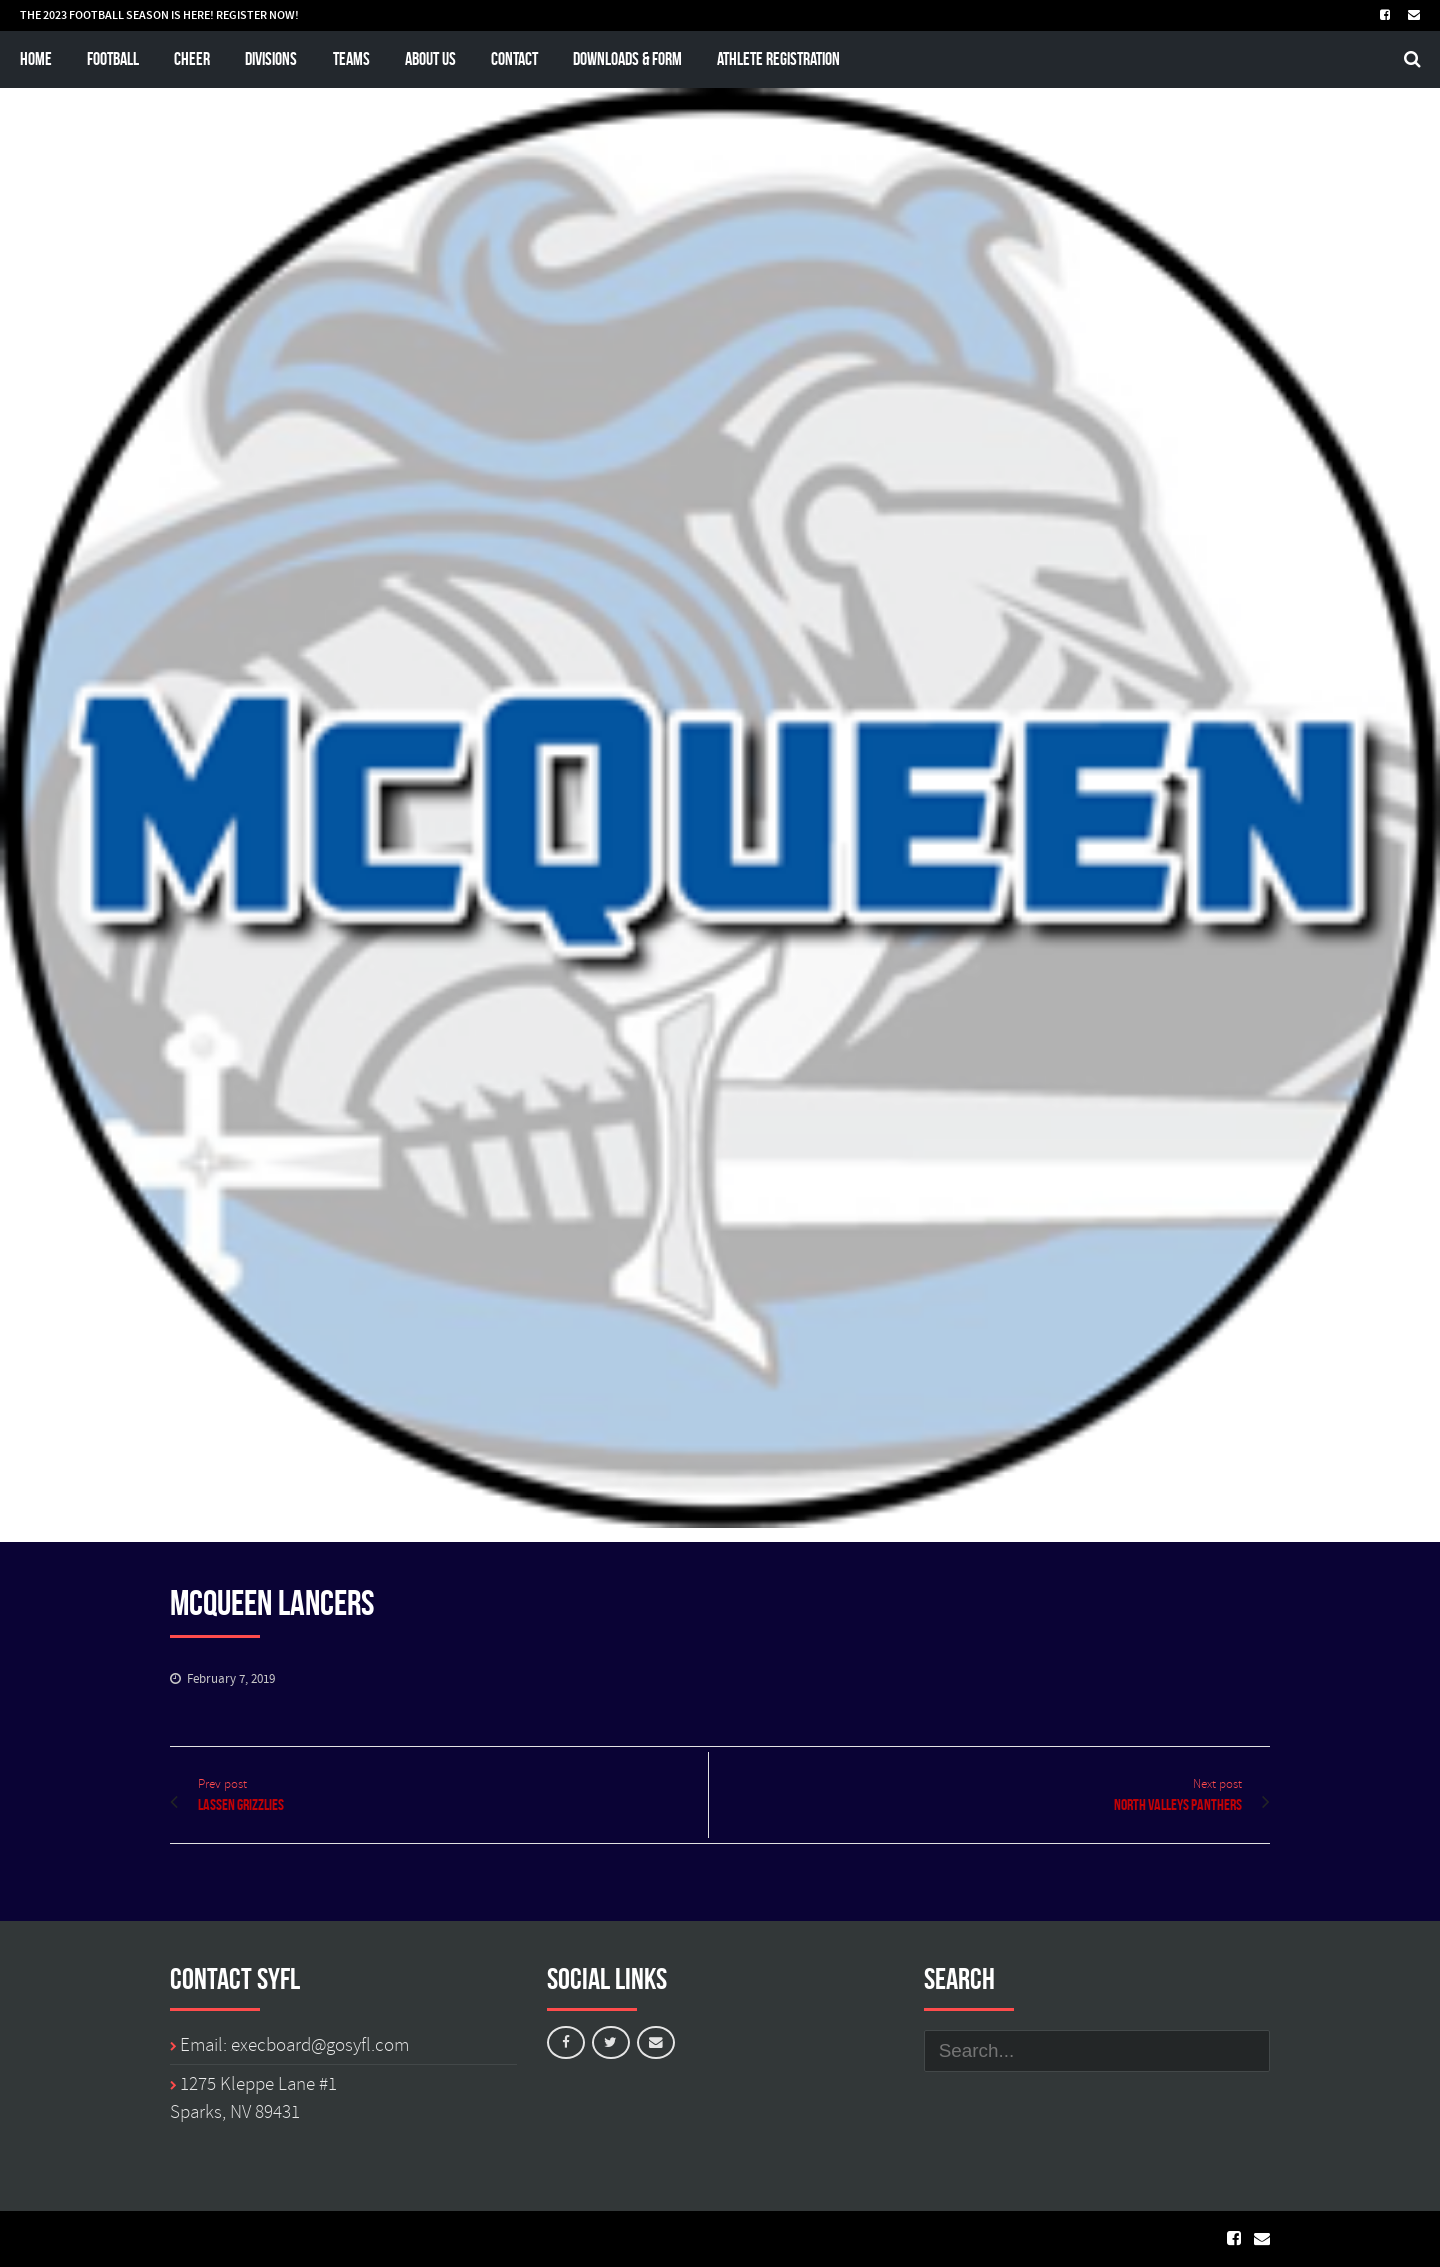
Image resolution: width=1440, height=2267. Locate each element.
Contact (514, 58)
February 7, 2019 (231, 1679)
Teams (351, 58)
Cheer (192, 58)
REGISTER (241, 15)
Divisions (271, 58)
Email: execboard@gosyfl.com (294, 2045)
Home (36, 58)
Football (113, 58)
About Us (430, 58)
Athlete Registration (778, 58)
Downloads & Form (627, 58)
